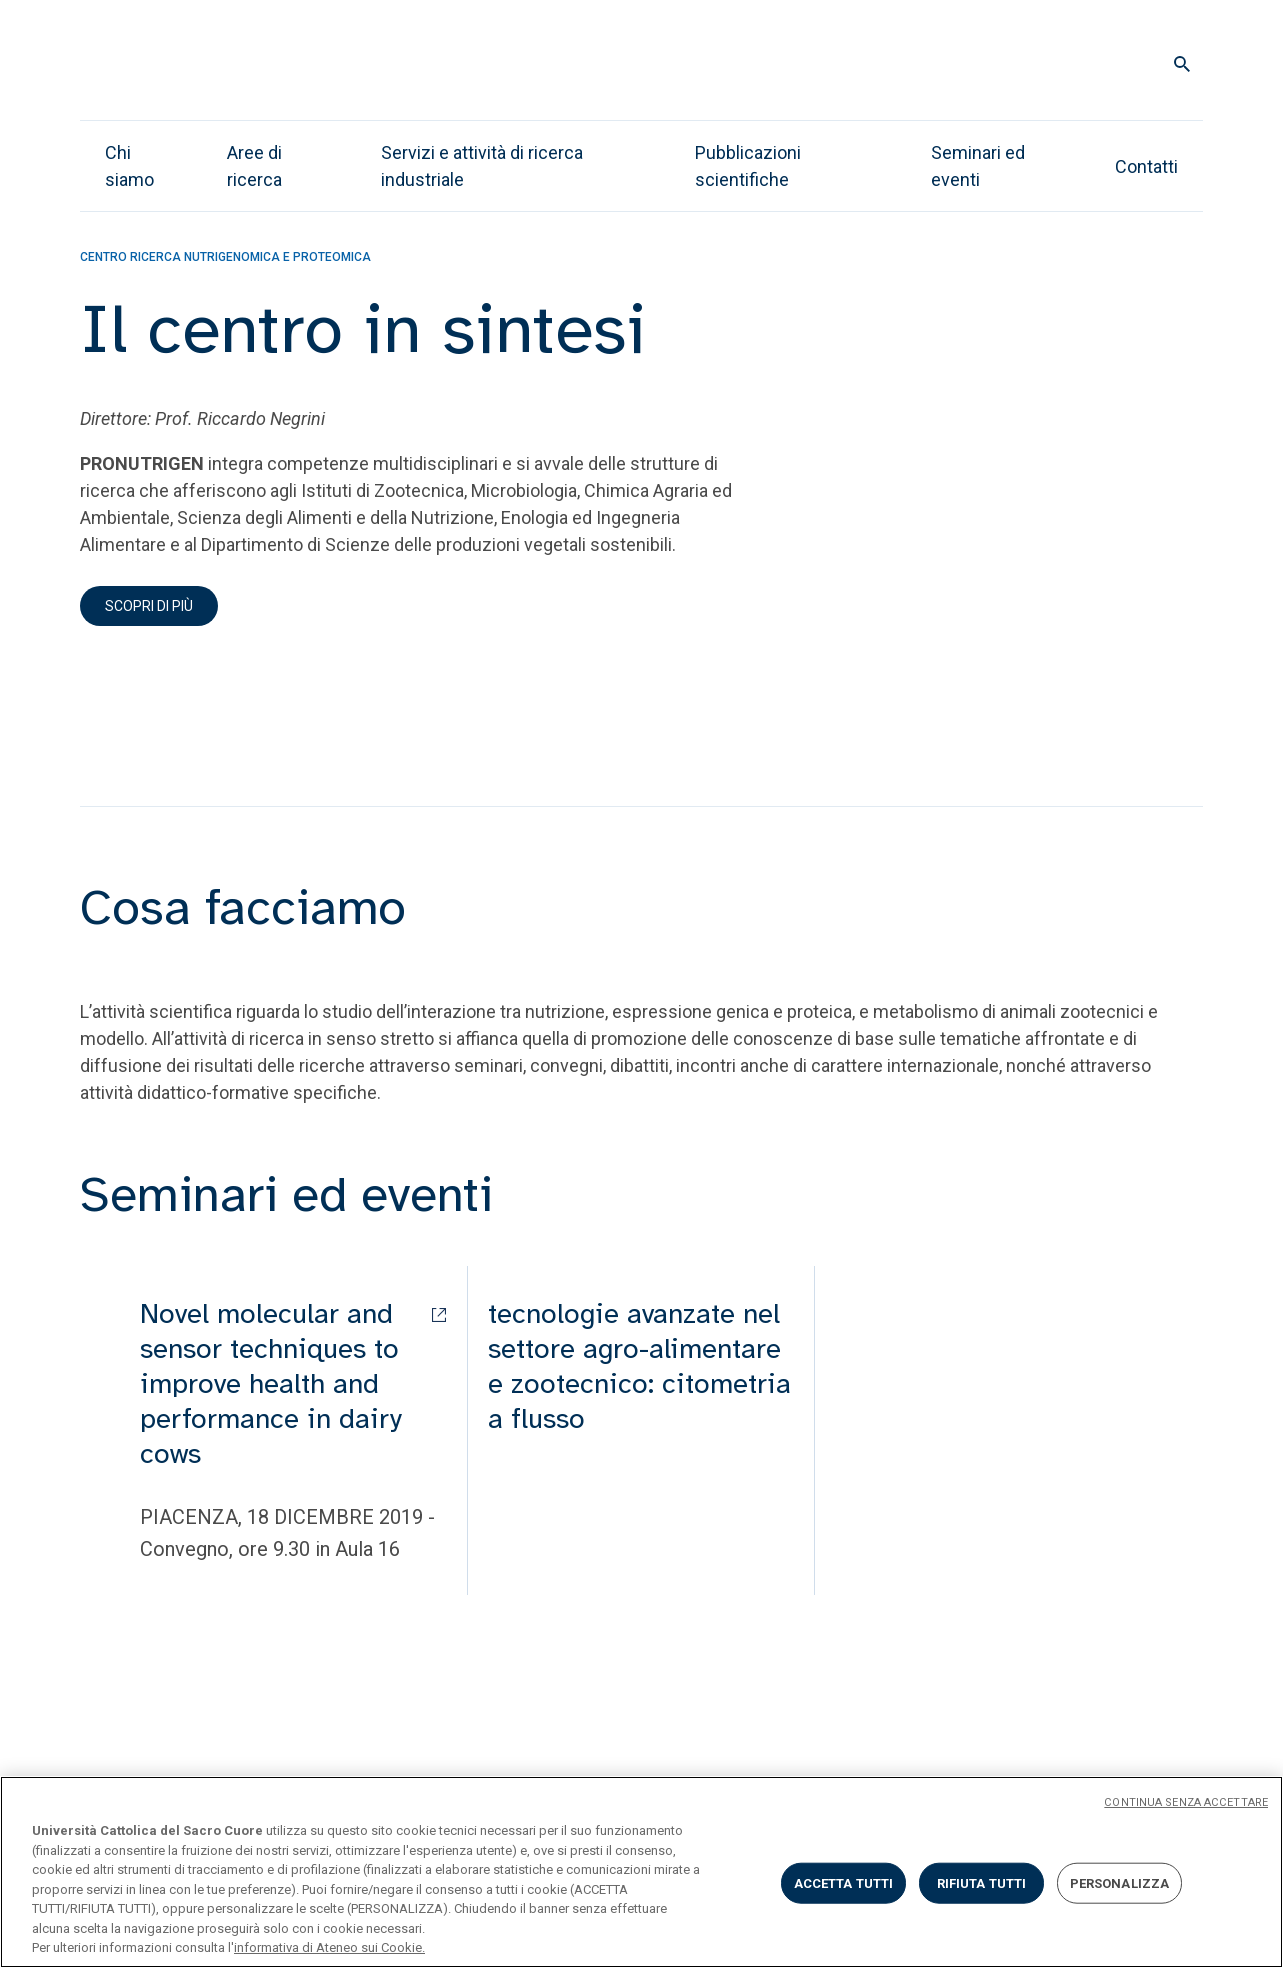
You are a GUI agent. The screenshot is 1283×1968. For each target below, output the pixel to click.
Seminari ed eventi (978, 166)
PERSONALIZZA (1120, 1882)
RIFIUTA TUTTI (982, 1882)
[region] (641, 1872)
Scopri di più (149, 606)
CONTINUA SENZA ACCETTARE (1186, 1802)
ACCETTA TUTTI (844, 1882)
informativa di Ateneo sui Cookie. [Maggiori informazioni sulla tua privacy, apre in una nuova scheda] (329, 1947)
